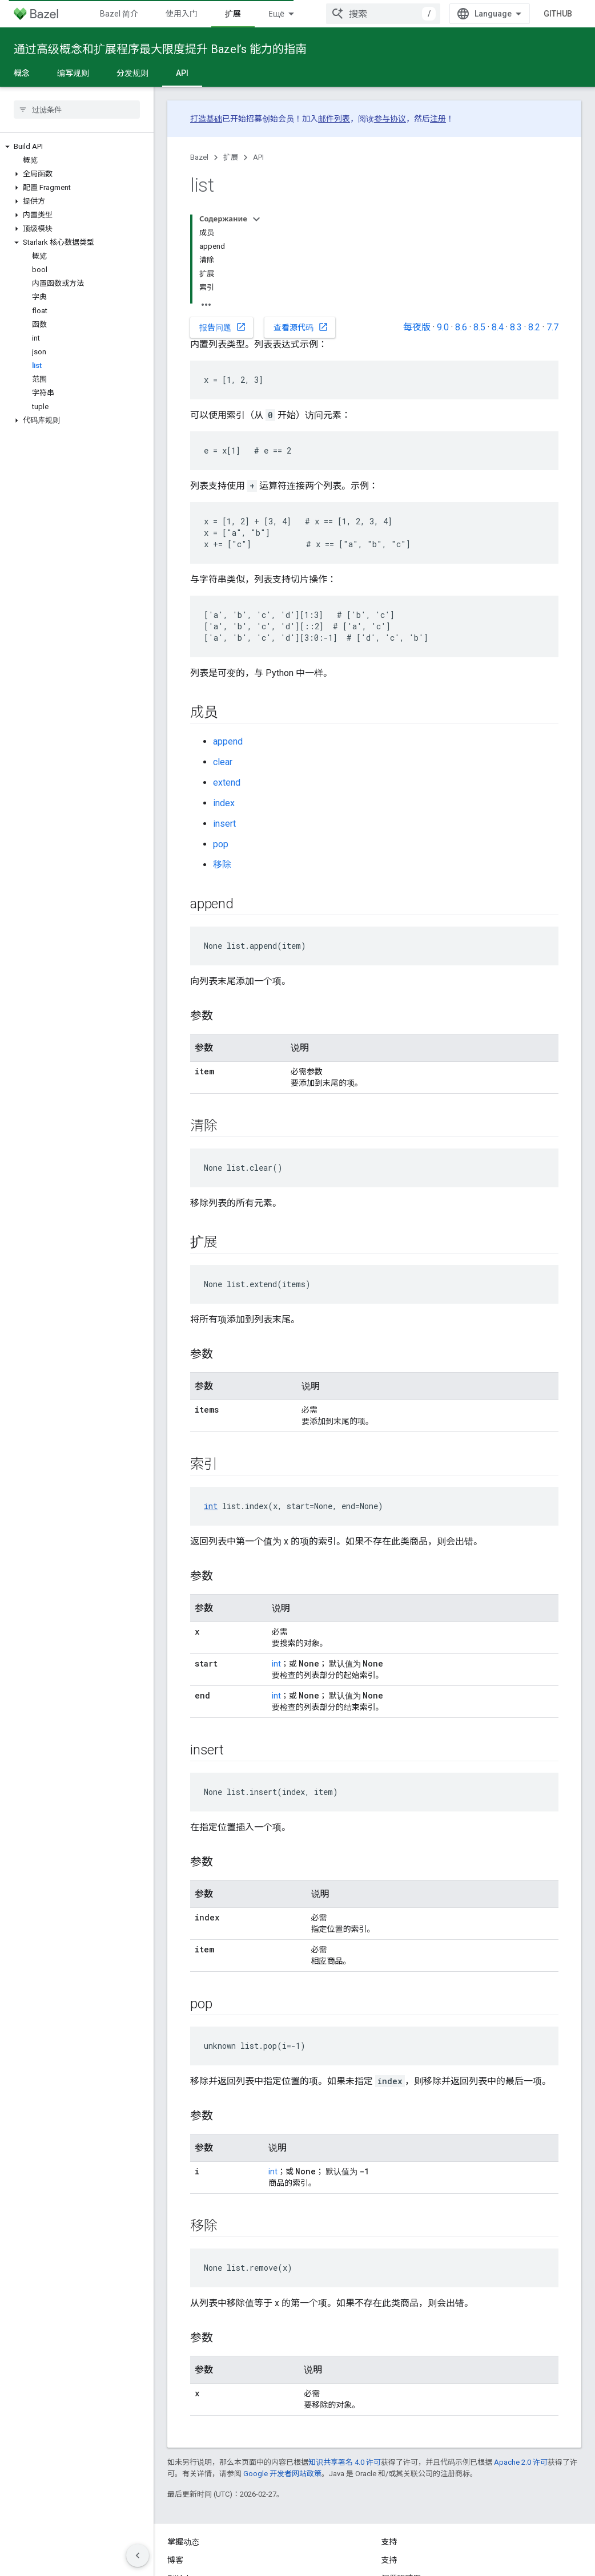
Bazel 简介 (119, 13)
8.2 (534, 327)
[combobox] (383, 13)
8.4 (498, 327)
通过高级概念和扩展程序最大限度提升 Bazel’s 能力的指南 (160, 49)
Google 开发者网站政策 (282, 2473)
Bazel (199, 157)
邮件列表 (334, 118)
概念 (22, 73)
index (224, 803)
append (228, 741)
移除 (222, 864)
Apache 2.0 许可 (521, 2462)
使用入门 (182, 13)
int (211, 1506)
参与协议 (390, 118)
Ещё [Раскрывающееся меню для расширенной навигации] (276, 13)
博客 (175, 2560)
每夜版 (417, 327)
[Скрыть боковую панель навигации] (137, 2555)
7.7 (552, 327)
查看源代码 (301, 327)
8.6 (461, 327)
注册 (438, 118)
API (258, 157)
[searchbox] (77, 109)
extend (226, 782)
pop (220, 844)
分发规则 (132, 73)
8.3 (516, 327)
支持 (389, 2560)
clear (222, 762)
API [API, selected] (182, 73)
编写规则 (73, 73)
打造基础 (206, 118)
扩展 (230, 157)
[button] (77, 146)
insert (224, 823)
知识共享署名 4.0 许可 (344, 2462)
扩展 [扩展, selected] (233, 13)
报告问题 (222, 327)
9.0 (443, 327)
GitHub (558, 13)
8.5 (479, 327)
